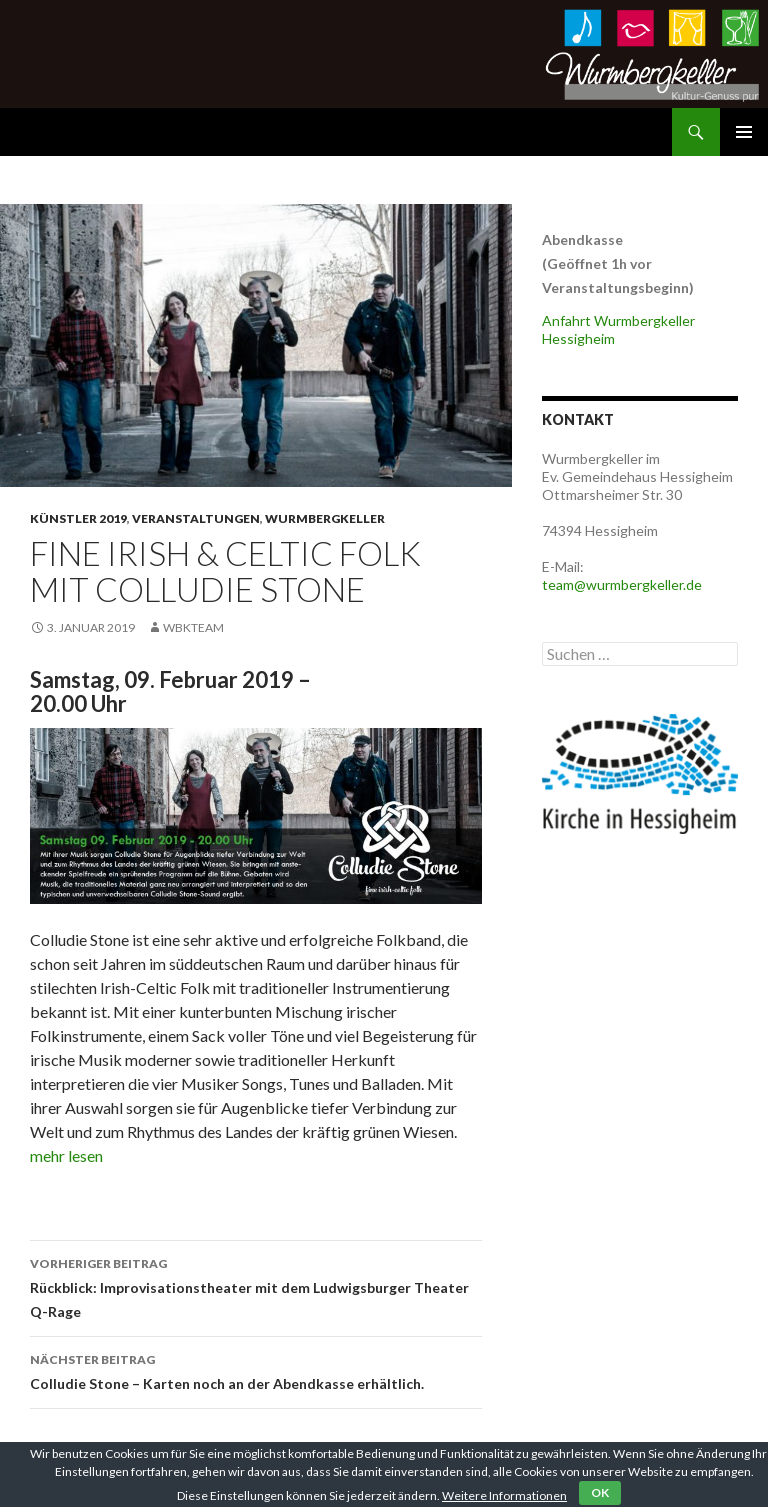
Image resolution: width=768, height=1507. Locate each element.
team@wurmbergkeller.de (622, 584)
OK (600, 1492)
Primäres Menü (744, 132)
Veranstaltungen (196, 518)
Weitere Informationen (504, 1495)
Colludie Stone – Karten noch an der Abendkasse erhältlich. (256, 1370)
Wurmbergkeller (325, 518)
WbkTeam (193, 627)
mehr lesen (66, 1155)
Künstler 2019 (78, 518)
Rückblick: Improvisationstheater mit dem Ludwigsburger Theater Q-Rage (256, 1286)
